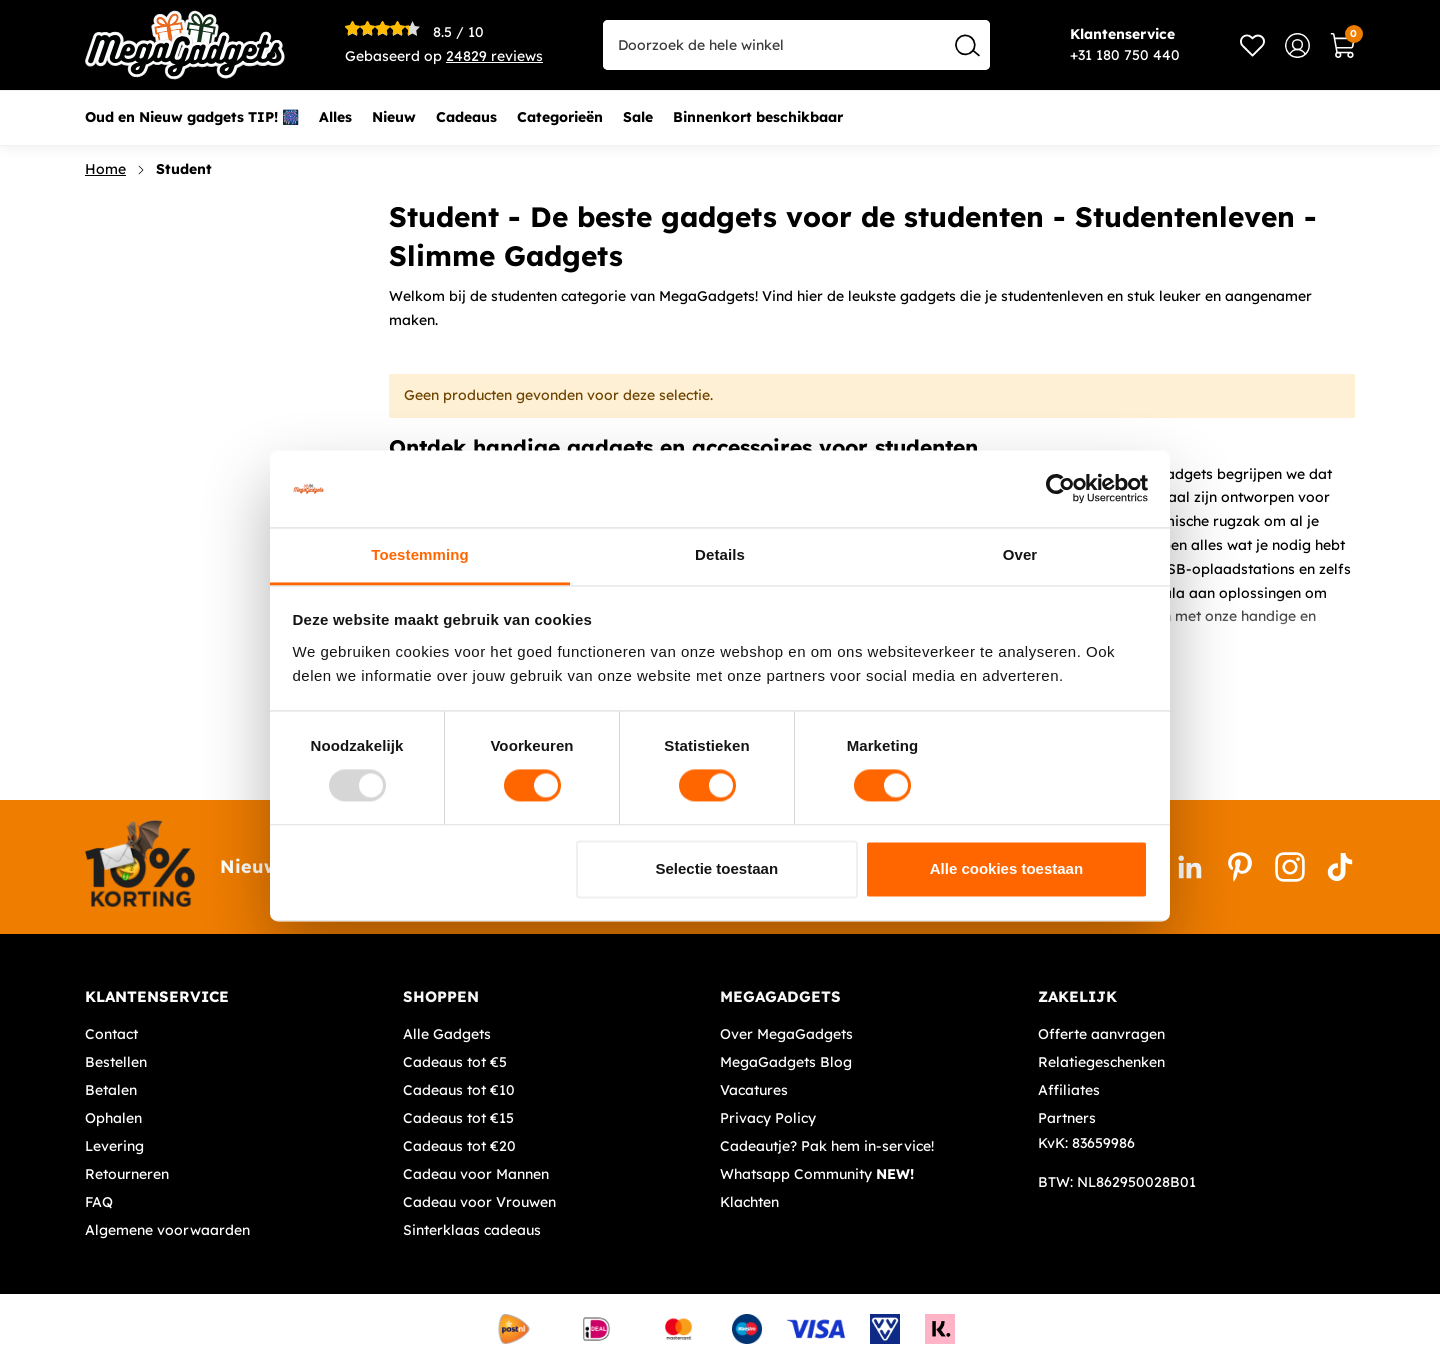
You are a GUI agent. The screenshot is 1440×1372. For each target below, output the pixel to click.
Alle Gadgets (447, 1034)
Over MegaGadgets (786, 1034)
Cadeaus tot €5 (455, 1062)
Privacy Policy (768, 1118)
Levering (114, 1146)
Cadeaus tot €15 (458, 1118)
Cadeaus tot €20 (459, 1146)
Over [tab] (1020, 554)
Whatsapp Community (817, 1174)
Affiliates (1069, 1090)
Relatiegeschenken (1101, 1062)
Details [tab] (720, 554)
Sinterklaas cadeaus (472, 1230)
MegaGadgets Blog (786, 1062)
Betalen (111, 1090)
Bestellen (116, 1062)
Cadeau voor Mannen (476, 1174)
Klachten (749, 1202)
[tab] (236, 997)
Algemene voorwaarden (167, 1230)
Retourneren (127, 1174)
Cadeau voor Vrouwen (479, 1202)
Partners (1067, 1118)
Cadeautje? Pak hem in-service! (827, 1146)
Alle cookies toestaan (1006, 868)
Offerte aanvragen (1101, 1034)
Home (105, 169)
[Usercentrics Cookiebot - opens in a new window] (1060, 489)
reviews (494, 56)
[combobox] (796, 45)
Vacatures (754, 1090)
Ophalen (113, 1118)
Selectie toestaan (717, 868)
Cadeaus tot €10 (459, 1090)
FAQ (99, 1202)
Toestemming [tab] (420, 554)
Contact (111, 1034)
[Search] (967, 45)
